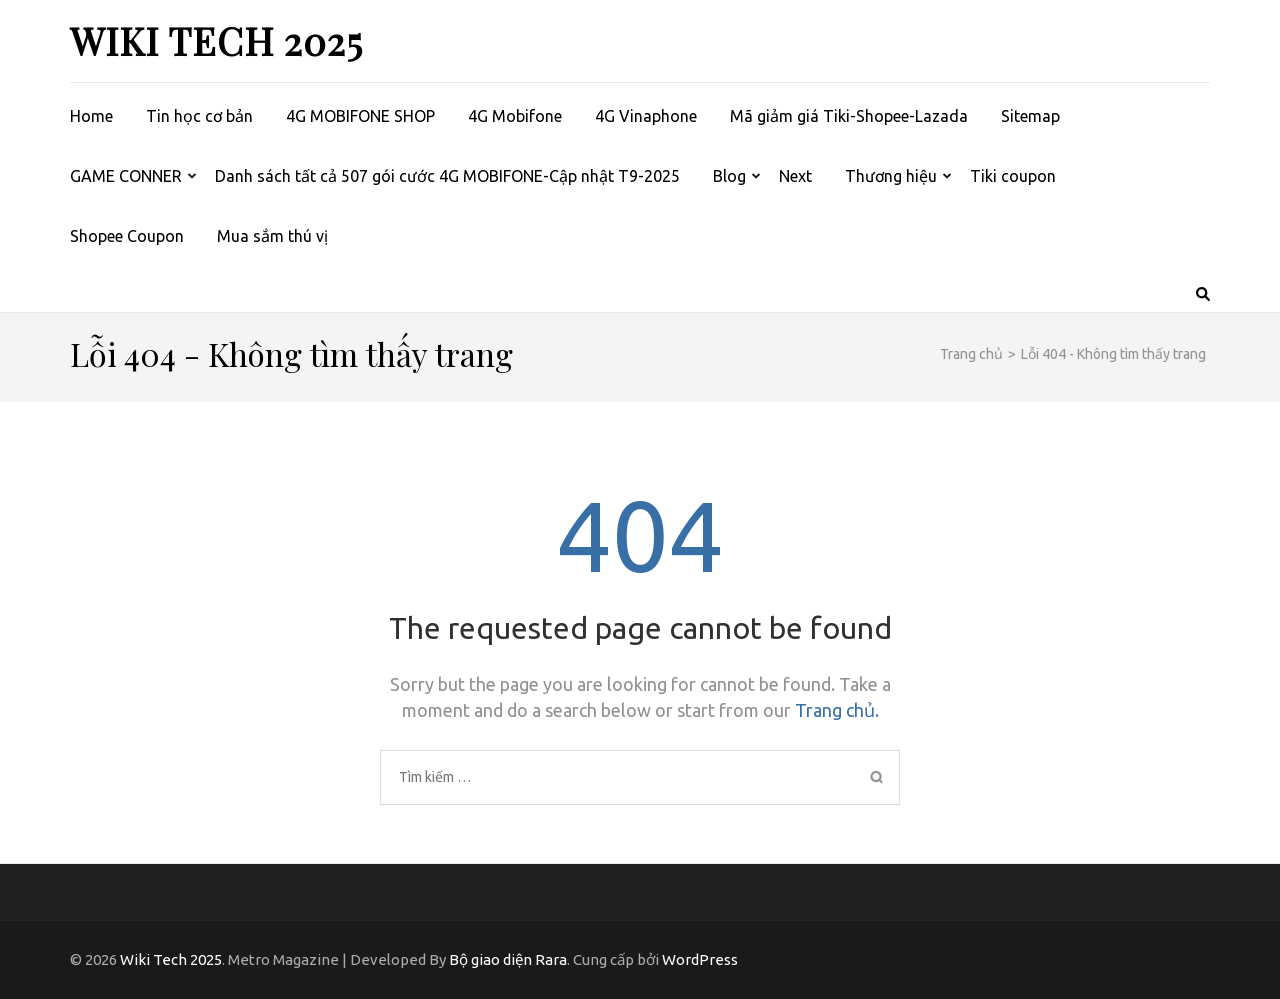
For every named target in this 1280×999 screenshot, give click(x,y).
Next (795, 176)
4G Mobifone (515, 116)
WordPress (700, 959)
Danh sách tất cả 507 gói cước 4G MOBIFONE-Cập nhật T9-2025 (447, 176)
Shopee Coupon (127, 236)
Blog (729, 176)
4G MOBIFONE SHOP (360, 116)
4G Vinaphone (646, 116)
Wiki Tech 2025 (216, 40)
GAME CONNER (126, 176)
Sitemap (1030, 116)
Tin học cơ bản (199, 116)
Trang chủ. (837, 710)
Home (91, 116)
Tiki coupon (1013, 176)
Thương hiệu (891, 176)
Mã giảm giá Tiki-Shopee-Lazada (849, 116)
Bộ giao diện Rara (508, 959)
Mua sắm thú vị (272, 236)
